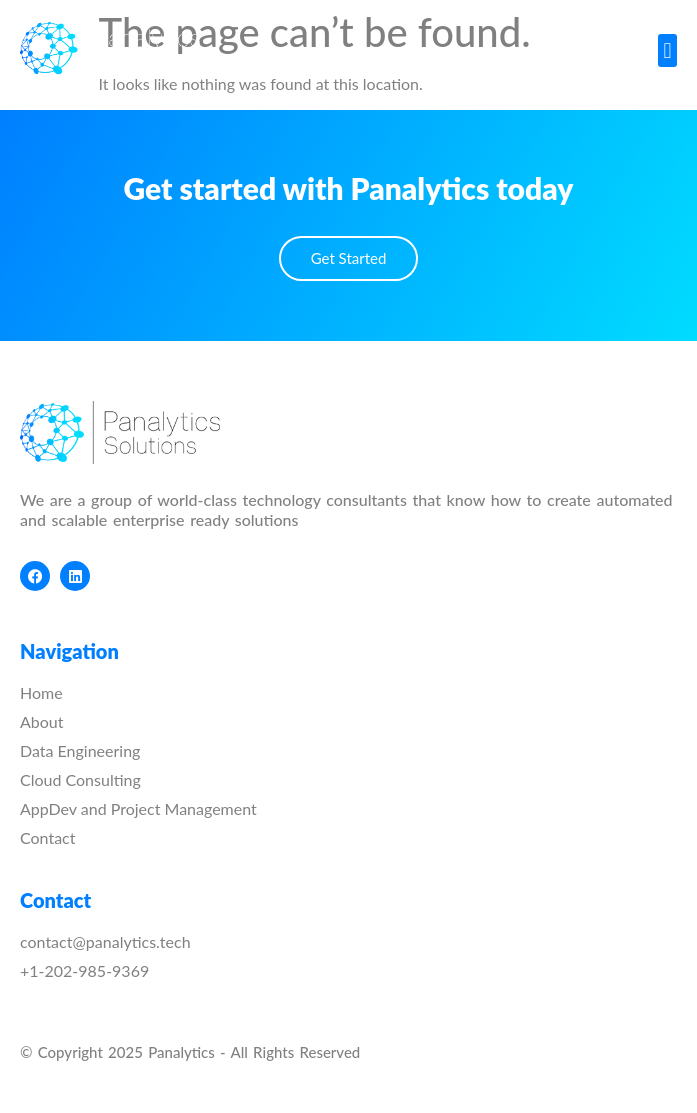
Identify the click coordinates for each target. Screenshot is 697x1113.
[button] (667, 50)
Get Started (349, 258)
